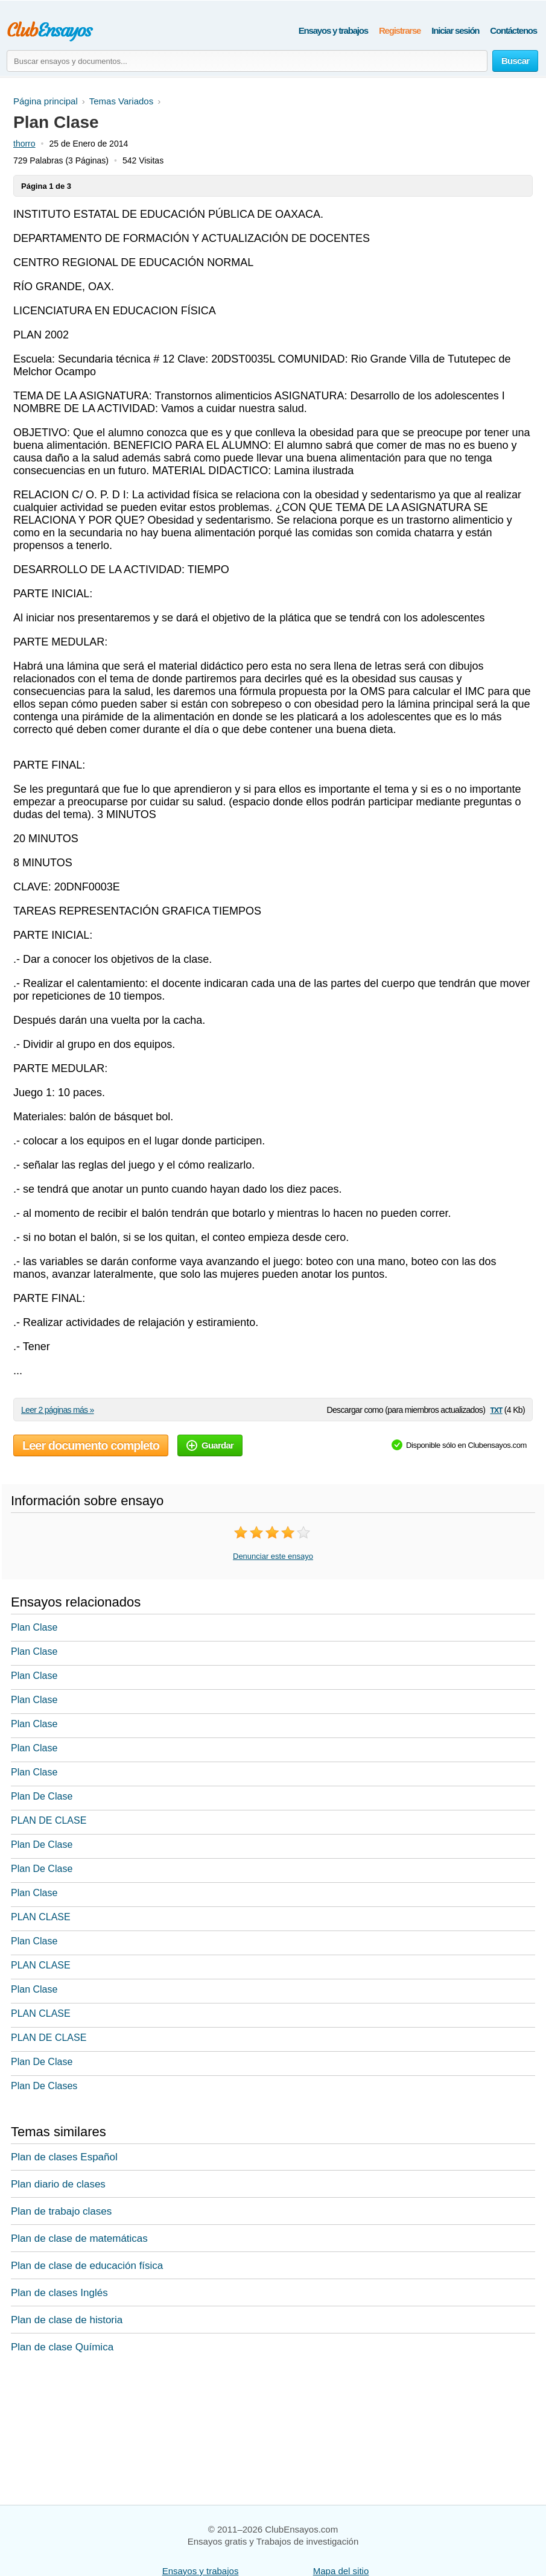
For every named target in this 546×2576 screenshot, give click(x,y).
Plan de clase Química (62, 2347)
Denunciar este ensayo (273, 1556)
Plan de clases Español (64, 2157)
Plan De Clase (41, 1796)
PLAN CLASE (41, 1917)
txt (496, 1409)
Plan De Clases (44, 2086)
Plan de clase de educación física (87, 2265)
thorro (24, 143)
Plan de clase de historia (66, 2320)
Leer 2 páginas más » (57, 1410)
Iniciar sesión (455, 30)
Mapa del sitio (341, 2571)
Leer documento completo (90, 1445)
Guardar (209, 1445)
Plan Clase (34, 1627)
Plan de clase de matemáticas (79, 2238)
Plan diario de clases (58, 2184)
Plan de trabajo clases (61, 2211)
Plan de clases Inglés (59, 2292)
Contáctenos (513, 30)
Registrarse (400, 30)
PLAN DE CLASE (48, 1820)
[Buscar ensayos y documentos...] (247, 61)
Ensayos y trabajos (333, 30)
